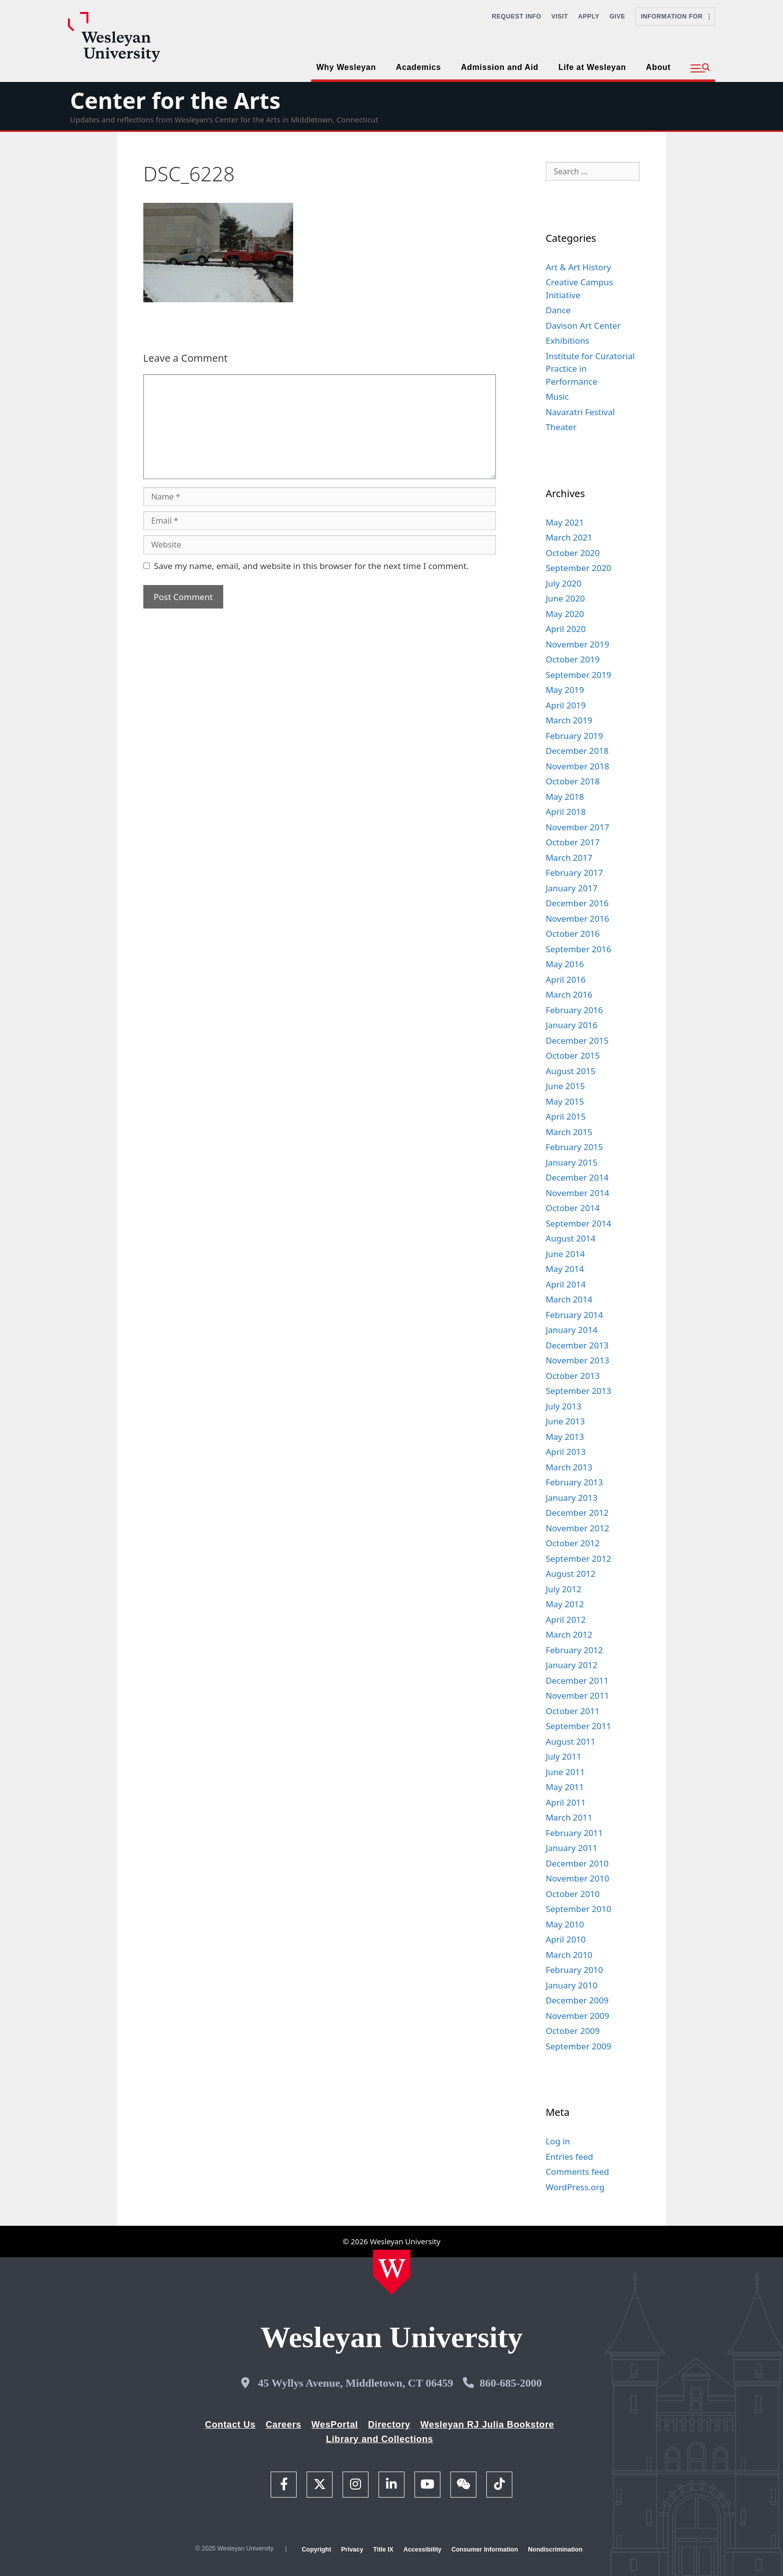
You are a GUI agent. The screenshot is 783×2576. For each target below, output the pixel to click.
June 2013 (565, 1421)
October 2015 (573, 1055)
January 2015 (572, 1162)
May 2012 (565, 1604)
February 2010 (574, 1969)
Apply (589, 16)
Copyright (316, 2549)
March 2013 (569, 1467)
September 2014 (578, 1223)
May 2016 (565, 964)
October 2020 (573, 553)
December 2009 (577, 2000)
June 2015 (565, 1086)
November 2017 (577, 827)
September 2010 (578, 1909)
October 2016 (573, 933)
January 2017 (572, 888)
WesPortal (334, 2425)
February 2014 (574, 1314)
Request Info (516, 16)
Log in (558, 2141)
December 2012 (577, 1512)
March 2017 (569, 857)
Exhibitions (568, 340)
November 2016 (577, 918)
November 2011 (577, 1695)
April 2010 (566, 1939)
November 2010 (577, 1878)
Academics (418, 67)
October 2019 (573, 659)
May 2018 (565, 796)
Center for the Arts (175, 100)
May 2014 (565, 1269)
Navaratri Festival (580, 412)
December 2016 (577, 903)
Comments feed (577, 2171)
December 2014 (577, 1177)
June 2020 (565, 598)
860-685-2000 (510, 2383)
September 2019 (578, 674)
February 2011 (574, 1833)
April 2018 (566, 811)
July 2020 (564, 583)
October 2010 (573, 1894)
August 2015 (571, 1071)
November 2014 (577, 1193)
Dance (558, 310)
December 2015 (577, 1040)
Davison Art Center (583, 325)
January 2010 (572, 1985)
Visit (559, 16)
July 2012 (564, 1589)
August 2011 (571, 1741)
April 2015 (566, 1116)
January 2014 (572, 1329)
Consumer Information (484, 2549)
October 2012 (573, 1543)
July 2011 (564, 1756)
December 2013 (577, 1345)
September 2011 (578, 1726)
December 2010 (577, 1863)
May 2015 (565, 1101)
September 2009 (578, 2046)
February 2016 (574, 1010)
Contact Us (230, 2425)
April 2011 (566, 1802)
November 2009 (577, 2015)
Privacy (352, 2549)
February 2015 (574, 1147)
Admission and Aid (499, 67)
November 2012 (577, 1528)
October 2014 (573, 1208)
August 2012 (571, 1573)
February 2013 (574, 1482)
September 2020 (578, 568)
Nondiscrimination (555, 2549)
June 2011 (565, 1772)
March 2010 (569, 1954)
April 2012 (566, 1619)
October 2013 (573, 1375)
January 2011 (572, 1848)
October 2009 (573, 2030)
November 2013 (577, 1360)
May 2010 (565, 1924)
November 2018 (577, 766)
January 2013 (572, 1497)
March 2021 (569, 537)
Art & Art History (578, 267)
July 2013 (564, 1406)
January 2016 (572, 1025)
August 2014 (571, 1238)
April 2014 (566, 1284)
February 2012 (574, 1650)
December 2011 (577, 1680)
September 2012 (578, 1558)
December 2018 (577, 750)
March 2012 (569, 1634)
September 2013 (578, 1390)
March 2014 (569, 1299)
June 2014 (565, 1254)
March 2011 (569, 1817)
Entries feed (569, 2156)
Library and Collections (379, 2439)
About (658, 67)
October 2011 (573, 1711)
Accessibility (422, 2549)
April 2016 (566, 979)
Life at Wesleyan (592, 67)
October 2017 (573, 842)
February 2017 (574, 872)
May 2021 (565, 522)
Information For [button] (675, 16)
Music (557, 396)
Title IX (383, 2549)
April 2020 (566, 629)
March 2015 (569, 1132)
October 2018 (573, 781)
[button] (700, 68)
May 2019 (565, 689)
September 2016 (578, 949)
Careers (284, 2425)
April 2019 (566, 705)
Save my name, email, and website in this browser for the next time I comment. (311, 566)
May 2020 (565, 614)
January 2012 (572, 1665)
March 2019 (569, 720)
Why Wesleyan (346, 67)
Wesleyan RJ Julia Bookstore (487, 2425)
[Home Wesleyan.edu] (391, 2272)
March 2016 (569, 994)
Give (617, 16)
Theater (561, 427)
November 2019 (577, 644)
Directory (389, 2425)
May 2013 (565, 1436)
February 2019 (574, 735)
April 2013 (566, 1451)
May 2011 (565, 1787)
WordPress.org (575, 2187)
